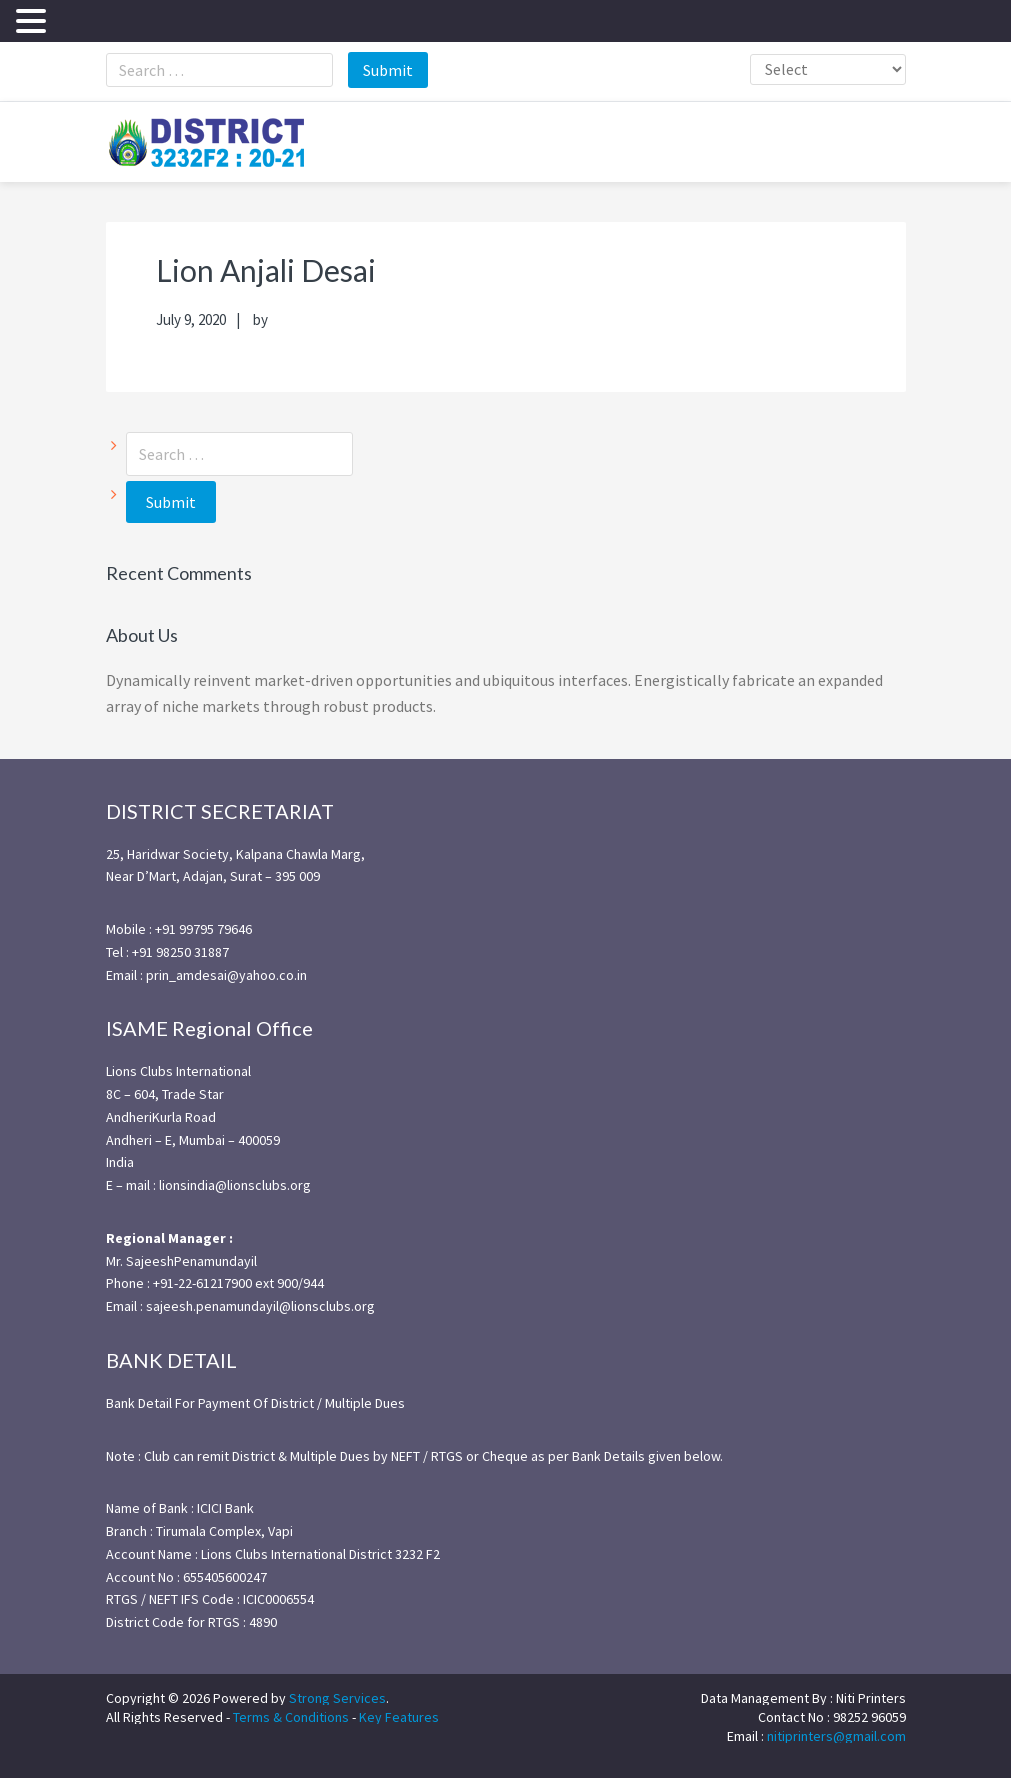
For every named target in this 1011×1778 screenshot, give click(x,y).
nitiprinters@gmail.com (836, 1734)
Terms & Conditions (291, 1715)
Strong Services (337, 1696)
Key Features (399, 1715)
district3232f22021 (206, 141)
